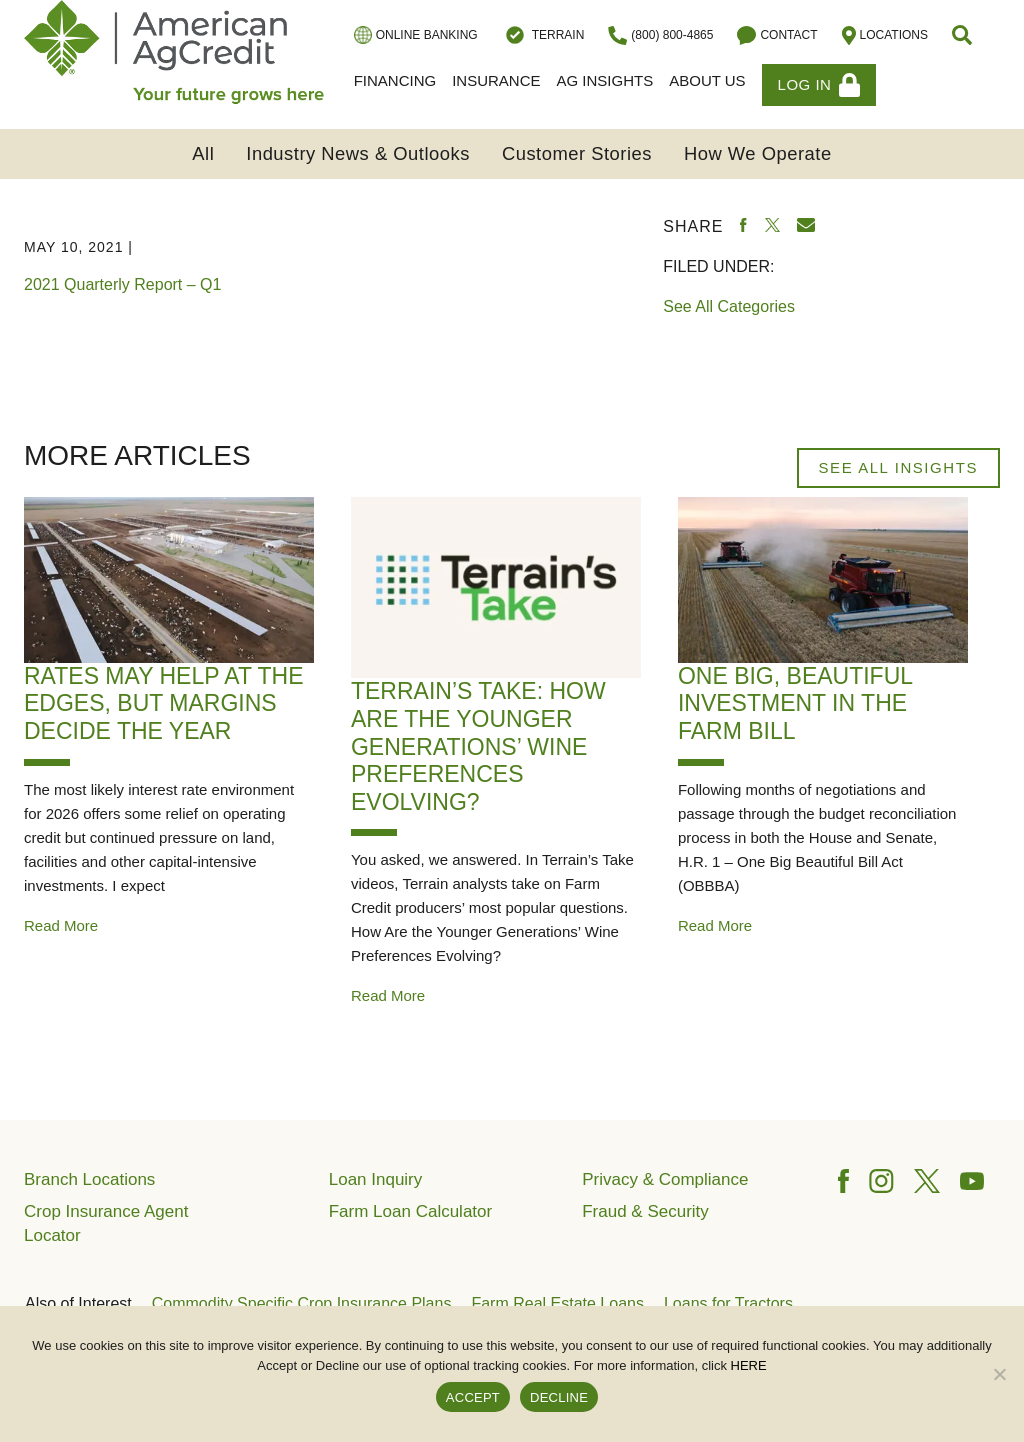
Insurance (496, 80)
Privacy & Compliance (665, 1179)
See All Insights (898, 467)
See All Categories (729, 306)
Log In (819, 85)
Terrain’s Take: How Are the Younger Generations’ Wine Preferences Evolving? (478, 746)
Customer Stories (577, 153)
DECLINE (559, 1397)
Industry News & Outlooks (358, 153)
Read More (61, 925)
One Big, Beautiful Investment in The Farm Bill (795, 703)
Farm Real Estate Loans (557, 1303)
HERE (749, 1365)
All (203, 153)
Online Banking (416, 35)
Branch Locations (89, 1179)
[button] (964, 35)
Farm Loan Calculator (410, 1211)
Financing (395, 80)
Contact (777, 35)
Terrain (543, 35)
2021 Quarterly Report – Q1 (122, 284)
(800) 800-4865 (660, 35)
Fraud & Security (645, 1211)
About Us (707, 80)
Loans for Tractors (728, 1303)
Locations (885, 35)
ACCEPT (473, 1397)
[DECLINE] (999, 1374)
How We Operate (758, 153)
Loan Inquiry (376, 1179)
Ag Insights (605, 80)
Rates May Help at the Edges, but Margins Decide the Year (164, 703)
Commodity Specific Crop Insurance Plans (302, 1303)
